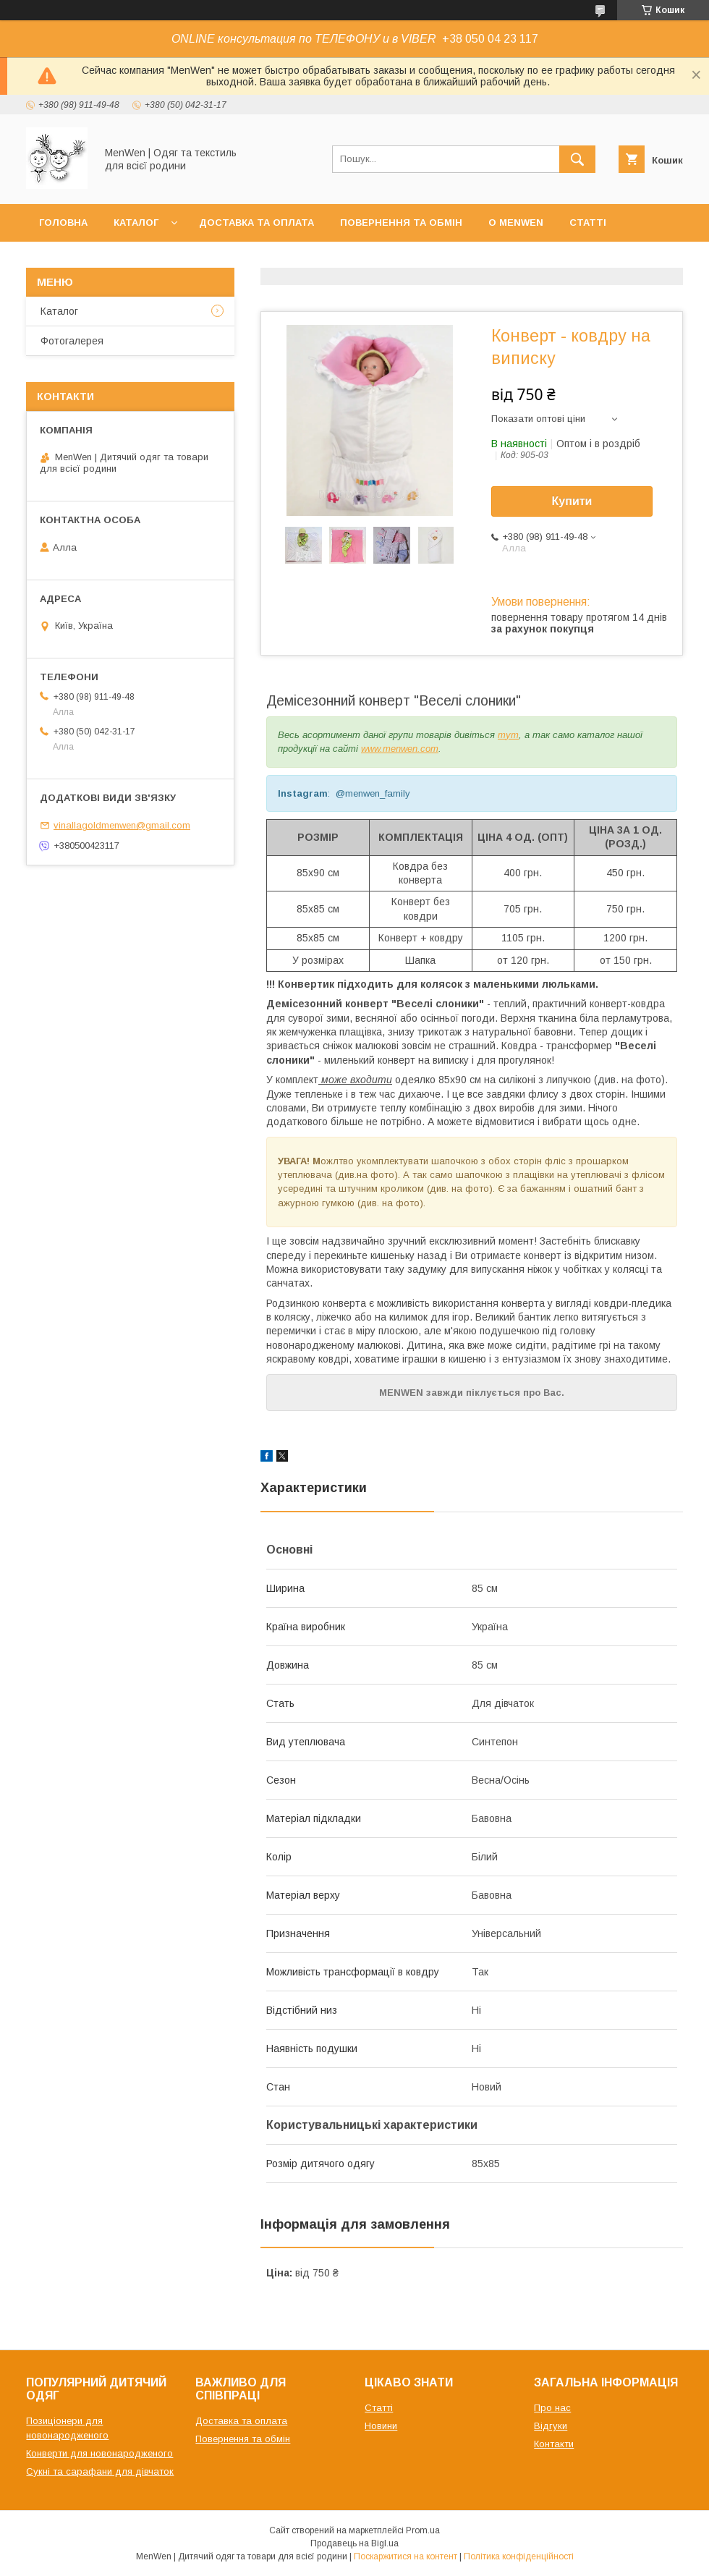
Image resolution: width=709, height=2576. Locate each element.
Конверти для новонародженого (99, 2453)
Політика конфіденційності (519, 2556)
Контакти (66, 260)
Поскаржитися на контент (405, 2556)
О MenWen (515, 222)
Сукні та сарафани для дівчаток (100, 2471)
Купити (572, 501)
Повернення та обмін (401, 222)
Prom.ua (423, 2530)
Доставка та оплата (256, 222)
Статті (587, 222)
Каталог (136, 222)
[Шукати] (577, 159)
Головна (63, 222)
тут (508, 734)
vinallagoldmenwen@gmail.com (122, 825)
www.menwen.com (399, 748)
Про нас (552, 2407)
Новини (381, 2425)
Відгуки (550, 2425)
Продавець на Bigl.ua (354, 2543)
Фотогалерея (72, 341)
